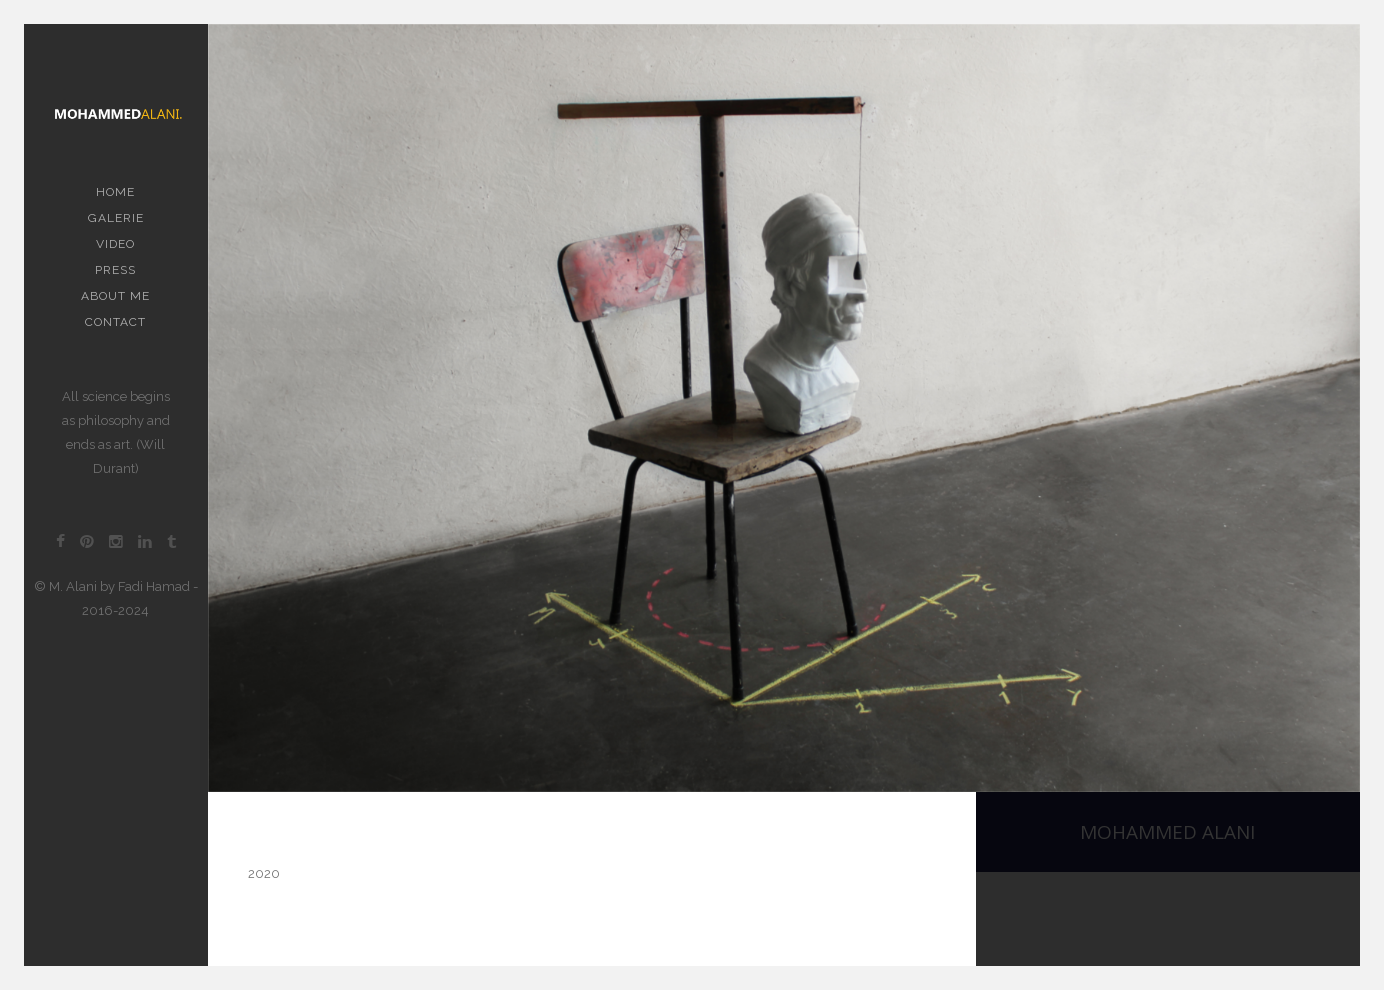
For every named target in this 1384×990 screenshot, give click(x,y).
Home (115, 192)
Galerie (116, 218)
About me (115, 296)
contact (115, 322)
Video (115, 244)
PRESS (115, 270)
